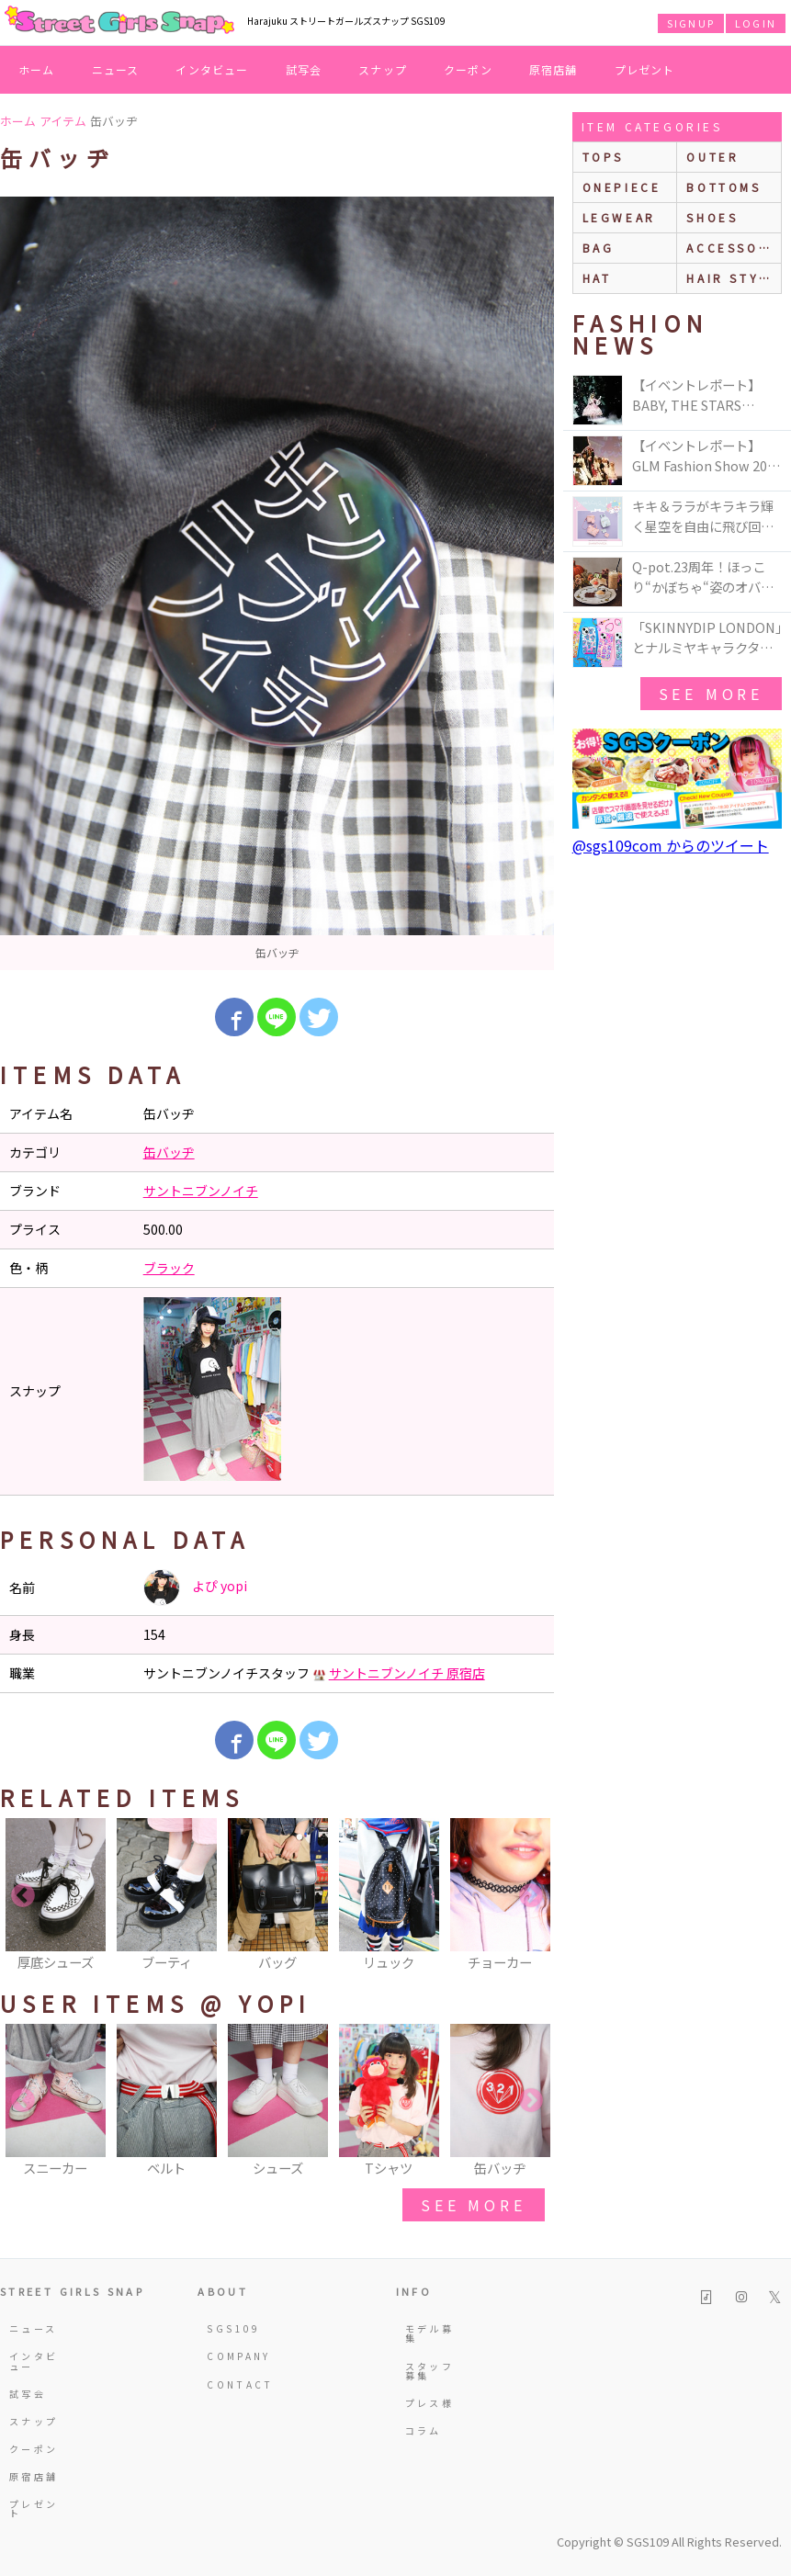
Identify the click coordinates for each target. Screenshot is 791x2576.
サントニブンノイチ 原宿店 (407, 1673)
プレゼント (645, 69)
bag (598, 247)
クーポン (468, 69)
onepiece (621, 187)
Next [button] (531, 1896)
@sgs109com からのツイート (670, 845)
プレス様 (429, 2403)
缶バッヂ (169, 1152)
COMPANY (236, 2356)
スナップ (382, 69)
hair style (731, 278)
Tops (603, 156)
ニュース (116, 69)
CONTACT (236, 2384)
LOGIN (755, 23)
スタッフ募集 (429, 2370)
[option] (277, 583)
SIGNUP (691, 23)
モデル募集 (429, 2333)
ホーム (36, 69)
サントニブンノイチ (200, 1190)
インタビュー (211, 69)
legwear (619, 217)
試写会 (304, 69)
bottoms (723, 187)
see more (473, 2205)
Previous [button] (23, 1896)
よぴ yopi (195, 1587)
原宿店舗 (553, 69)
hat (597, 278)
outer (712, 156)
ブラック (169, 1268)
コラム (423, 2430)
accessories (733, 247)
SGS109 (233, 2328)
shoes (712, 217)
